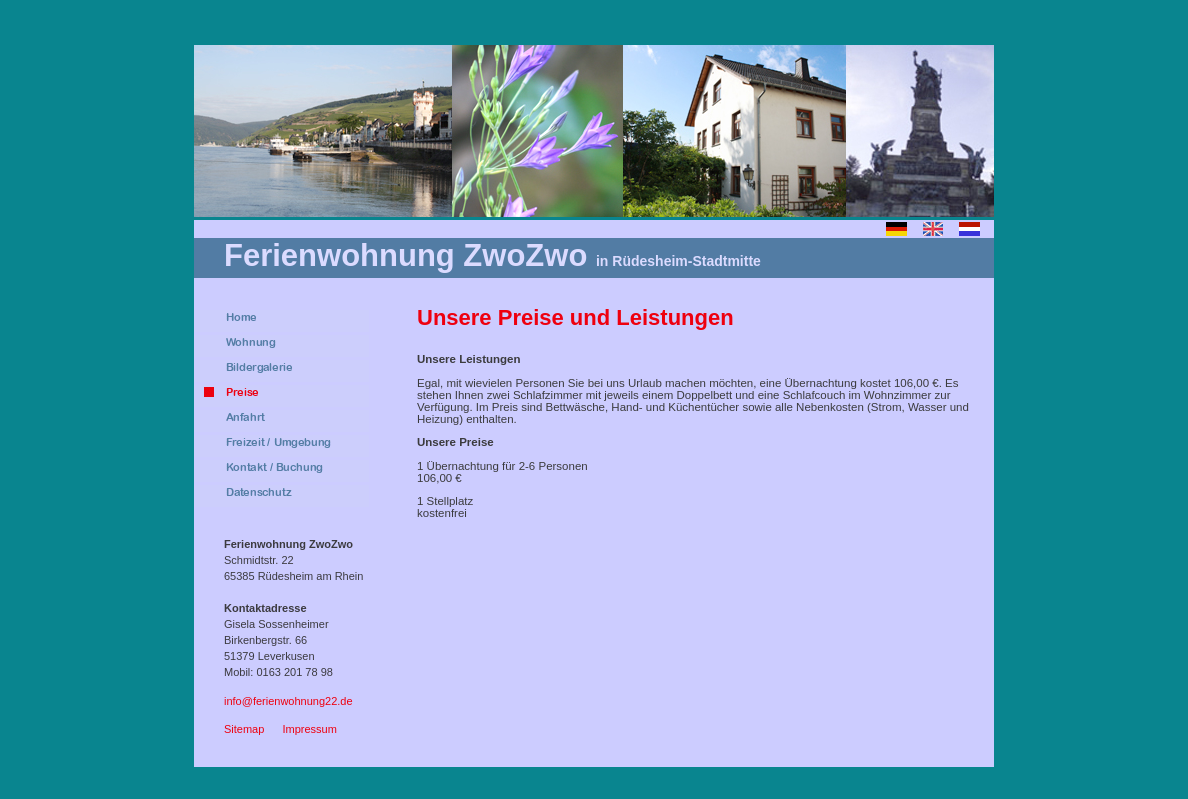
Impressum (309, 729)
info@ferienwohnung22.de (288, 701)
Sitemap (244, 729)
